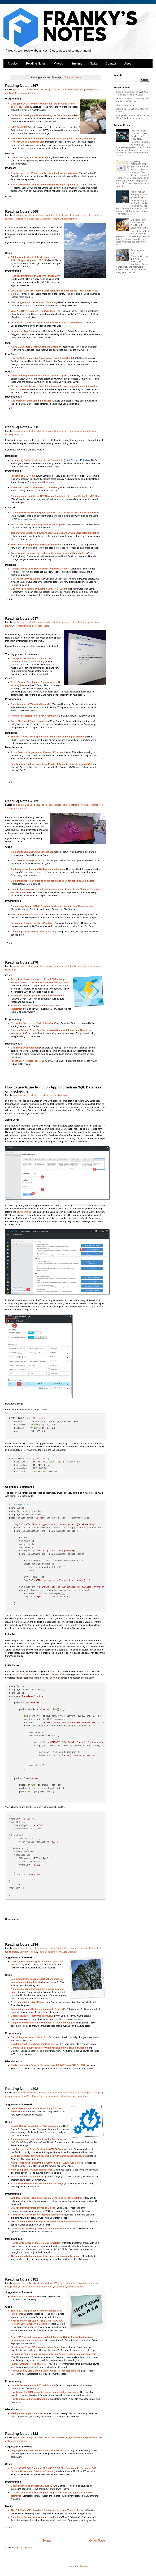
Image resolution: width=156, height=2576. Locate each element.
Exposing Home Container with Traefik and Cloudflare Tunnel (139, 223)
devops (48, 89)
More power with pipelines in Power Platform (35, 544)
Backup (28, 805)
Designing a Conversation (25, 1047)
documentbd (70, 2092)
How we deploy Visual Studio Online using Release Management (45, 2370)
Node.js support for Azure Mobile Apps (32, 2169)
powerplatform (91, 89)
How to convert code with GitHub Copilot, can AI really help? (139, 134)
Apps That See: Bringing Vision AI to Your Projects (139, 194)
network (9, 2096)
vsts (65, 1951)
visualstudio (46, 218)
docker (56, 89)
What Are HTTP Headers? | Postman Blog (33, 311)
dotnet (64, 89)
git (79, 2092)
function (49, 966)
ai (14, 215)
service (72, 2096)
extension (87, 215)
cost (48, 622)
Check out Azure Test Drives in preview (32, 2015)
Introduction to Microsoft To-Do (28, 1061)
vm (60, 1951)
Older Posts (97, 2540)
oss (94, 431)
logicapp (64, 966)
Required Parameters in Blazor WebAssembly (35, 276)
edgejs (69, 2437)
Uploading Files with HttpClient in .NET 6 (32, 931)
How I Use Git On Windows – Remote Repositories (38, 2214)
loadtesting (98, 2092)
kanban (82, 622)
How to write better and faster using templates (35, 2243)
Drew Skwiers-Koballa (76, 460)
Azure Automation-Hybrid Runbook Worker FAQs (37, 2183)
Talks (93, 63)
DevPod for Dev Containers (25, 578)
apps (20, 1095)
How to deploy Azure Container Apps (30, 157)
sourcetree (41, 2286)
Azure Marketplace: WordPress (27, 2002)
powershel (83, 805)
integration (71, 2283)
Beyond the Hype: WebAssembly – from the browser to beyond (44, 173)
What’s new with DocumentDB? (28, 2176)
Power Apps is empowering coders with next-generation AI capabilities (49, 553)
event (71, 89)
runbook (63, 2096)
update (23, 808)
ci (26, 1948)
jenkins (65, 1948)
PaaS (73, 966)
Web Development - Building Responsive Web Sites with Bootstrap (47, 2198)
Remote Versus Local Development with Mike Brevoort (40, 568)
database (58, 431)
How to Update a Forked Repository (30, 2399)
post (65, 1095)
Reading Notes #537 (21, 618)
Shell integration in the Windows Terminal (33, 302)
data (72, 215)
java (89, 2092)
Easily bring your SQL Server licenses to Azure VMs (38, 2009)
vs (20, 93)
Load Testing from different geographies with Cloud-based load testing (49, 2156)
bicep (36, 805)
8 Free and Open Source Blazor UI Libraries (34, 487)
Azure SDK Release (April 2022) (28, 860)
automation (31, 2092)
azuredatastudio (53, 215)
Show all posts (73, 77)
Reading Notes (36, 63)
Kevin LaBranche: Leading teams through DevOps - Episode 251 (45, 184)
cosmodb (57, 805)
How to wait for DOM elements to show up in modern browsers (44, 2392)
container (33, 89)
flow (42, 966)
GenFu (54, 1674)
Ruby (7, 969)
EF (55, 2283)
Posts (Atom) (25, 2547)
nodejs (8, 2286)
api (14, 89)
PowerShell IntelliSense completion (30, 721)
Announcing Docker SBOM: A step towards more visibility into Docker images (52, 906)
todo (14, 969)
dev (41, 89)
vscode (26, 93)
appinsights (31, 215)
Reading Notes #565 (21, 211)
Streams (76, 63)
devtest (43, 1948)
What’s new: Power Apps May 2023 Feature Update (38, 524)
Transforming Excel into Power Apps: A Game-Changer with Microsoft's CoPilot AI (55, 533)
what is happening (125, 105)
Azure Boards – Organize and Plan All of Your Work (38, 752)
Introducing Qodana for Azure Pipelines (32, 923)
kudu (91, 2283)
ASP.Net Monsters (25, 1674)
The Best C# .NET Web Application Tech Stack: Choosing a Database (48, 736)
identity (97, 215)
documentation (24, 1212)
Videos (58, 63)
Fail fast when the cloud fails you (28, 2364)
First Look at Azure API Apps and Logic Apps (35, 2347)
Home (47, 2540)
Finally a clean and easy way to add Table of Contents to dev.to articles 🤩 (50, 764)
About (128, 63)
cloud (32, 622)
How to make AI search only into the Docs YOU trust (132, 100)
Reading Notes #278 (21, 962)
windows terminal (68, 218)
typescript (34, 218)
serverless (37, 625)
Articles (13, 63)
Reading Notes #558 (21, 427)
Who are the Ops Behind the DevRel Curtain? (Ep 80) (39, 375)
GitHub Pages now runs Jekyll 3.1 (29, 2037)
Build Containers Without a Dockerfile (31, 704)
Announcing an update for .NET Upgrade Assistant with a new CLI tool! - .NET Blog (55, 496)
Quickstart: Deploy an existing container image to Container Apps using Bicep (53, 880)
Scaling (9, 808)
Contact (111, 63)
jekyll (58, 1948)
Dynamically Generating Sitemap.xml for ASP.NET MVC (40, 2228)
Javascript (82, 2283)
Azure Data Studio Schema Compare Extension (36, 346)
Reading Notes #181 (21, 2279)
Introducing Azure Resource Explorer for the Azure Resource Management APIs (53, 2354)
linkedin (74, 1948)
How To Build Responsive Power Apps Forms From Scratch (43, 358)
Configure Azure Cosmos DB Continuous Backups (38, 869)
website (80, 2286)
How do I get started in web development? (33, 715)
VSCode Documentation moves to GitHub (33, 2207)
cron (40, 1095)
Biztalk (32, 2283)
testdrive (33, 1951)
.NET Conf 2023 (19, 127)
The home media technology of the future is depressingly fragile (45, 2256)
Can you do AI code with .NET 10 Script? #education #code (132, 117)
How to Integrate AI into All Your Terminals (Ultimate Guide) (132, 93)
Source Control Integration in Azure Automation (36, 2126)
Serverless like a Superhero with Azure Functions (37, 995)
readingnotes (11, 93)
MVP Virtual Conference (23, 2296)
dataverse (69, 431)
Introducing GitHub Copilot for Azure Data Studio (37, 460)
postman (81, 966)
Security (23, 1951)
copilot (49, 431)
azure (25, 89)
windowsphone (19, 2441)
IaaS (57, 966)
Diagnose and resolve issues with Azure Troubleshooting (41, 2022)
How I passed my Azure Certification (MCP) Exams (38, 2149)
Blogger (84, 2566)
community (57, 2092)
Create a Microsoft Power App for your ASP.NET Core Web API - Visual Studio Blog (55, 512)
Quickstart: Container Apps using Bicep (32, 852)
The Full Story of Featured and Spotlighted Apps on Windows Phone (47, 2510)
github (52, 1948)
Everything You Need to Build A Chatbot (32, 1023)
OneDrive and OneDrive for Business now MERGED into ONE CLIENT (48, 2065)
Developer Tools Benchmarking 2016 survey (34, 2044)
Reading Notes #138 (21, 2434)
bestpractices (40, 2437)
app (19, 89)
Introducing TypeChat (22, 331)
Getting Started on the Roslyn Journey (31, 2485)
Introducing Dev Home (23, 476)
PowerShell (11, 625)
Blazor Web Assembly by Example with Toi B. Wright (39, 588)
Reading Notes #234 (21, 1944)
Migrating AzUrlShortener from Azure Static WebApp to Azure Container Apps (139, 166)
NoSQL (27, 2096)
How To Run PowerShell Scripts (28, 914)
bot (30, 966)
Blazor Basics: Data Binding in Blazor (31, 400)
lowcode (9, 218)
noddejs (18, 2096)
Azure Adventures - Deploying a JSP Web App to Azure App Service (47, 2163)
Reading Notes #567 (21, 86)
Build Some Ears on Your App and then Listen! (36, 2517)
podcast (79, 89)
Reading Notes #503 (21, 801)
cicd (42, 805)
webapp (72, 1951)
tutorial (80, 2096)
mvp (97, 2283)
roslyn (8, 2441)
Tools (22, 434)
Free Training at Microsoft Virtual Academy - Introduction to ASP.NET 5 (48, 2221)
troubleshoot (51, 1951)
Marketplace (95, 1948)
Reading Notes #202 (21, 2089)
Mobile (76, 2437)
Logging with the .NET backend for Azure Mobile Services (42, 2450)
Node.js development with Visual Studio (32, 2385)
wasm (34, 93)
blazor (65, 215)
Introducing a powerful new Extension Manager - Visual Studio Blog (47, 322)
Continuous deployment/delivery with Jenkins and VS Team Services (48, 2047)
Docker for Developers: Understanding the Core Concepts (42, 115)
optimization (93, 622)
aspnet (21, 2092)
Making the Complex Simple (26, 2413)
